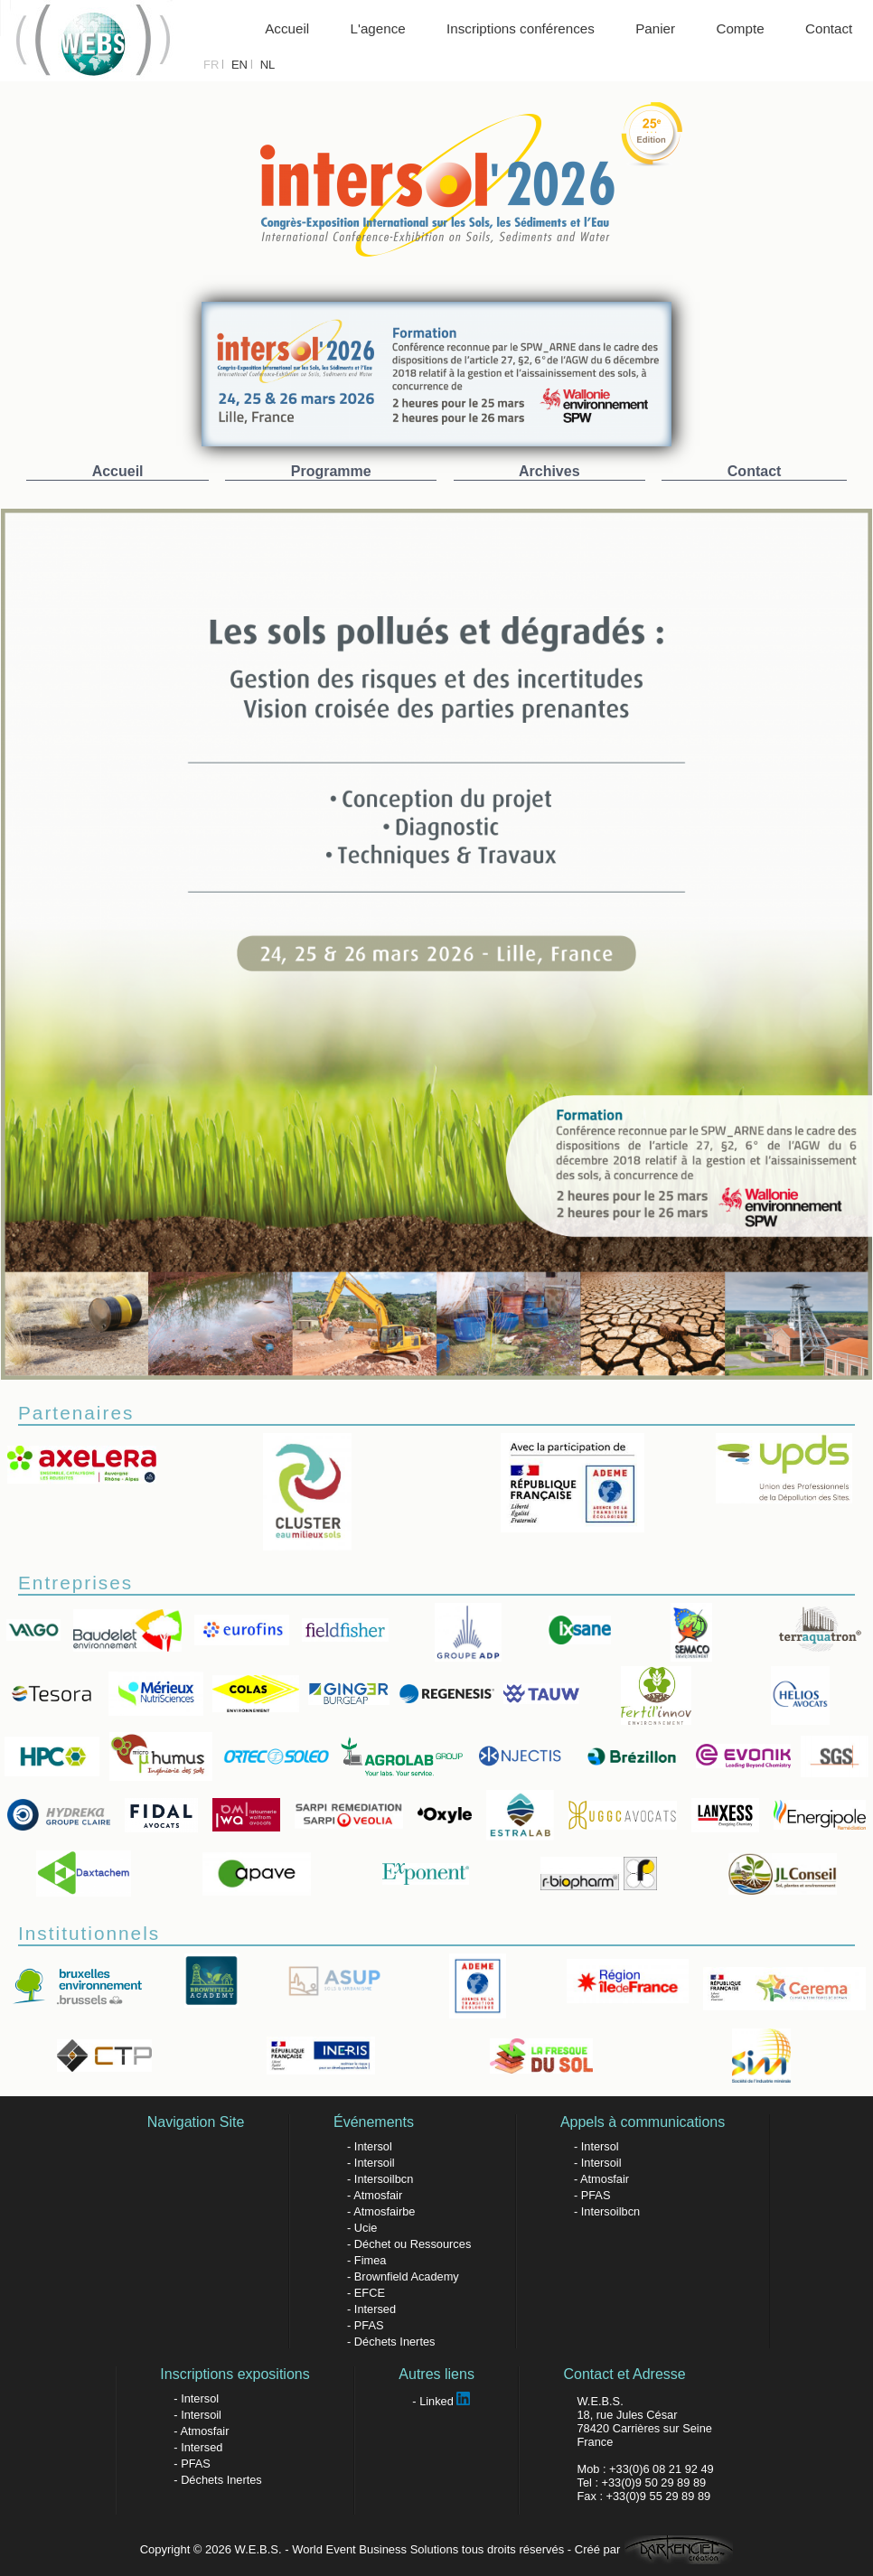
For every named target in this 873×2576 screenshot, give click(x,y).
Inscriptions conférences (520, 28)
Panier (655, 28)
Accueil (287, 28)
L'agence (378, 28)
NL (268, 64)
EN (239, 64)
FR (211, 64)
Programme (331, 471)
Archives (549, 471)
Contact (828, 28)
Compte (740, 28)
